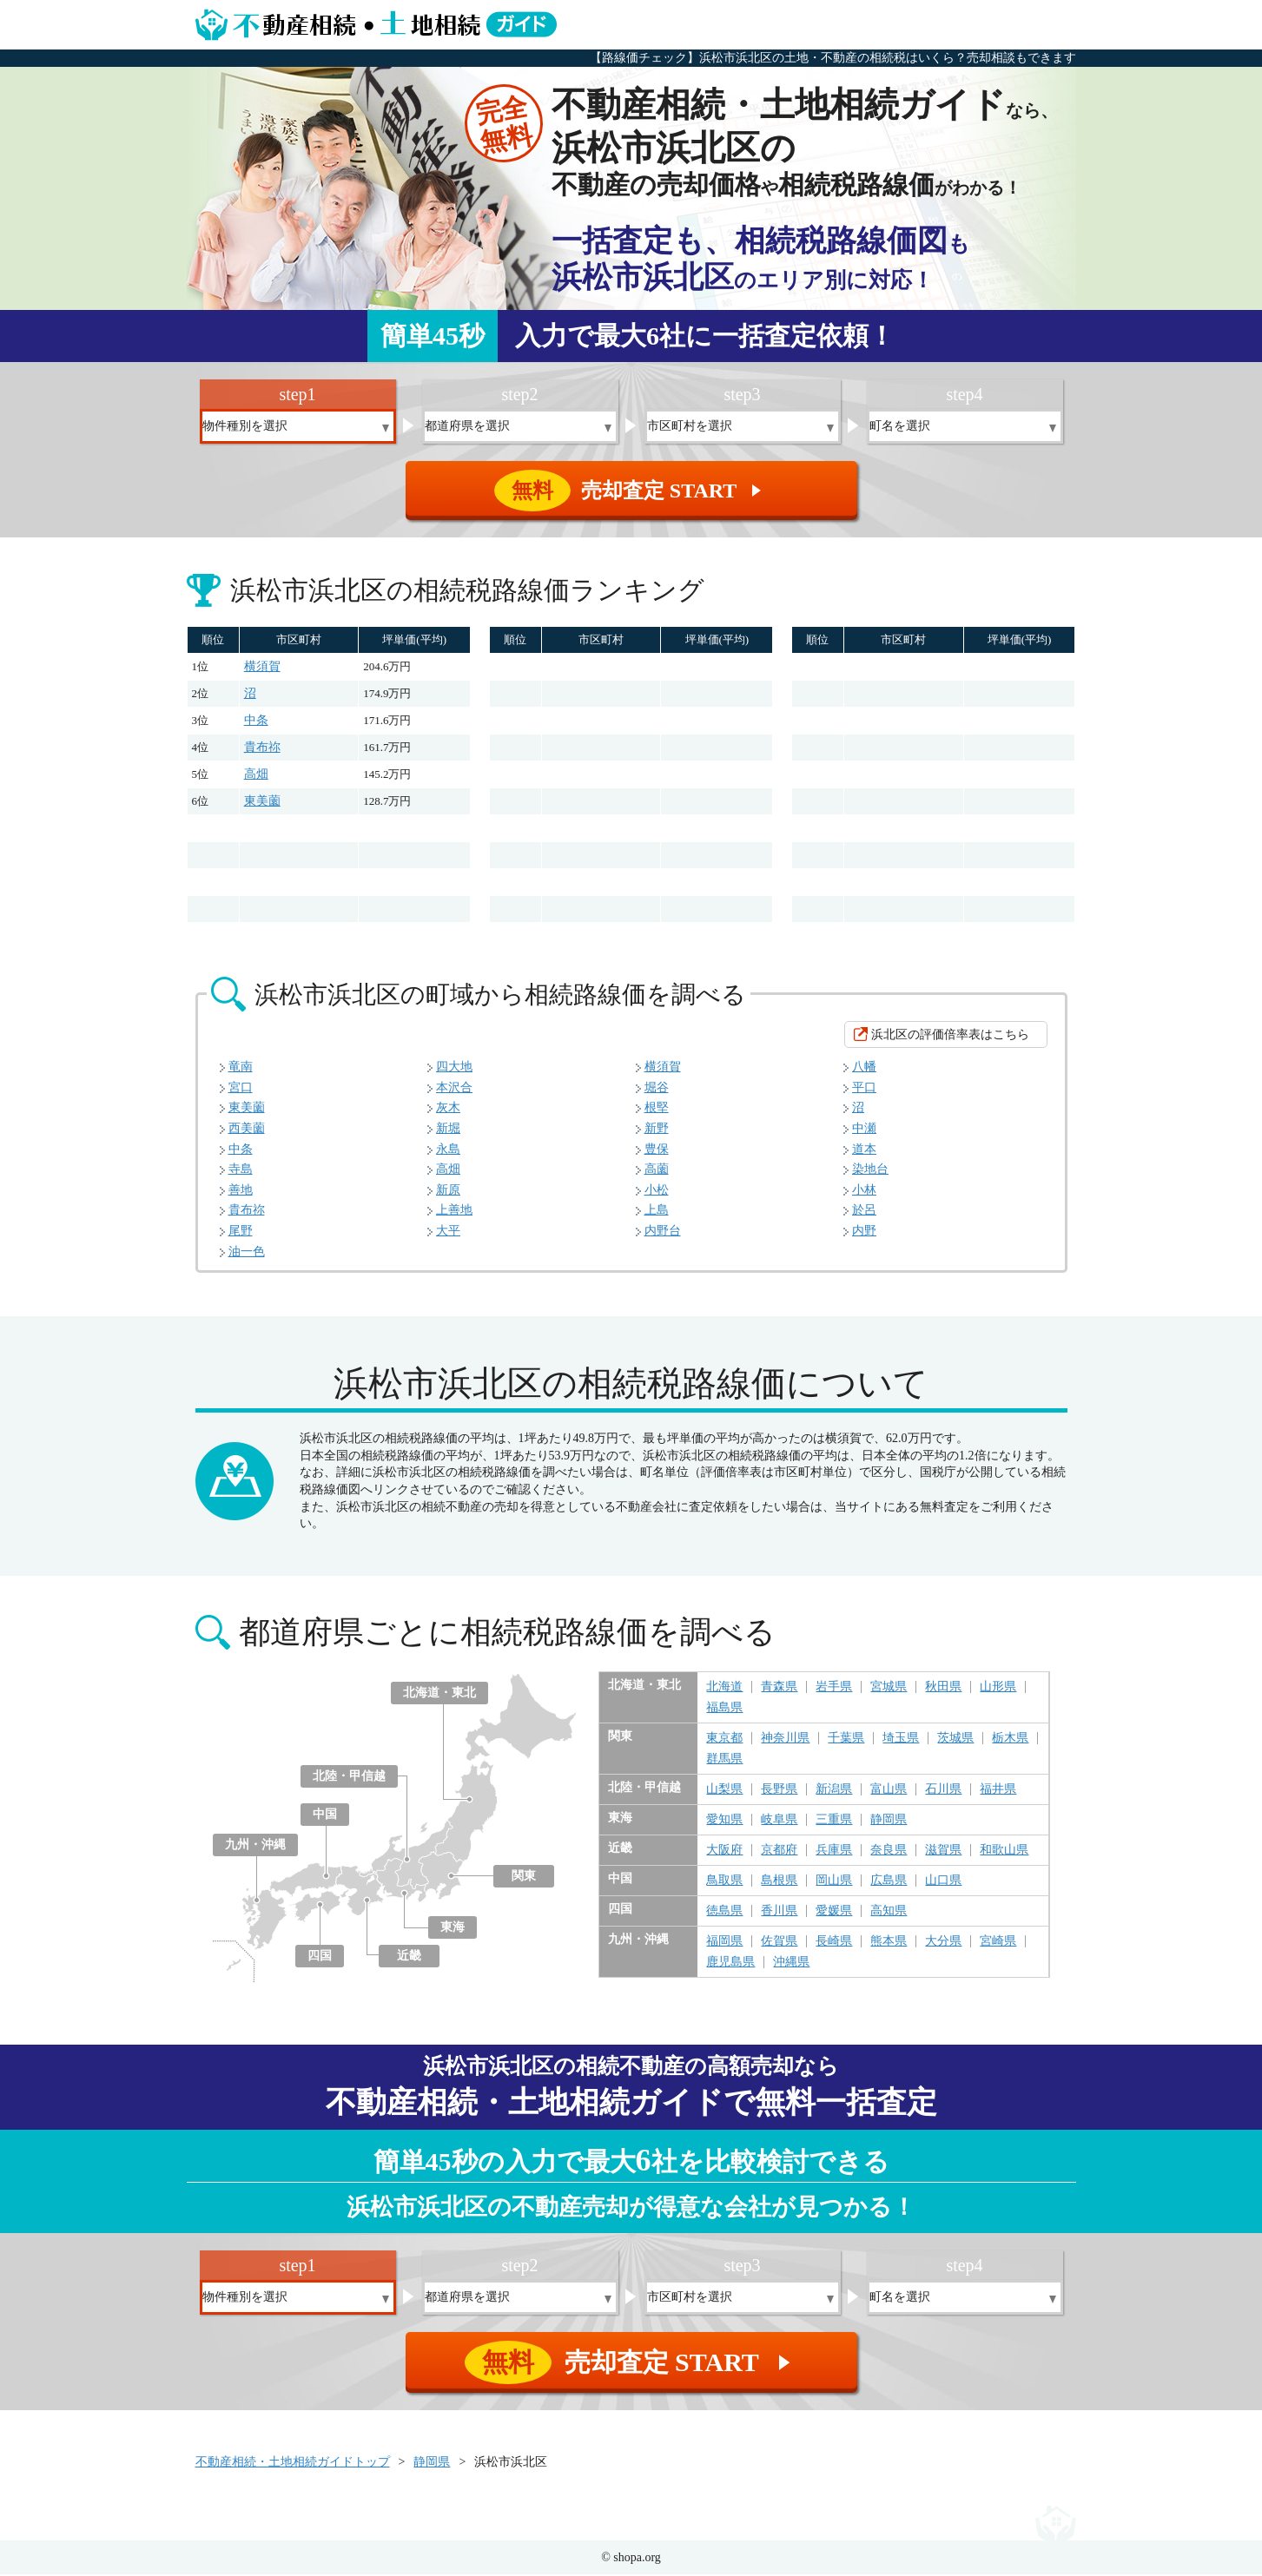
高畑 (256, 775)
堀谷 (656, 1089)
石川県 (943, 1791)
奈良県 (888, 1852)
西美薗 (246, 1129)
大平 (448, 1232)
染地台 (870, 1170)
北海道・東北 (439, 1694)
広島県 (888, 1882)
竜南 (240, 1068)
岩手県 (834, 1689)
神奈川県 (785, 1740)
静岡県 (888, 1821)
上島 (656, 1211)
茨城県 (955, 1740)
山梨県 (724, 1791)
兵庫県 (834, 1852)
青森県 (779, 1689)
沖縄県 (791, 1964)
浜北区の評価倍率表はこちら (950, 1036)
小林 (864, 1191)
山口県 (943, 1882)
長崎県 (834, 1943)
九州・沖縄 (255, 1846)
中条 (256, 721)
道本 (864, 1150)
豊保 (656, 1150)
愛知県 (724, 1821)
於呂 (864, 1211)
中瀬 (864, 1129)
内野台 (662, 1232)
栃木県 (1010, 1740)
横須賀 (262, 668)
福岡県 (724, 1943)
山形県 (998, 1689)
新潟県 (834, 1791)
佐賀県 (779, 1943)
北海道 (724, 1689)
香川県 (779, 1913)
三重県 (834, 1821)
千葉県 (846, 1740)
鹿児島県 (730, 1964)
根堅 (656, 1109)
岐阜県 (779, 1821)
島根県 (779, 1882)
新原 (448, 1191)
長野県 (779, 1791)
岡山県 (834, 1882)
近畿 (409, 1957)
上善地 (454, 1211)
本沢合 (454, 1089)
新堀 (448, 1129)
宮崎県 (998, 1943)
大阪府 (724, 1852)
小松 (656, 1191)
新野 (656, 1129)
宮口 (240, 1089)
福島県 (724, 1709)
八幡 (864, 1068)
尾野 (240, 1232)
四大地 (454, 1068)
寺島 (240, 1170)
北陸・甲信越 (349, 1777)
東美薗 (262, 802)
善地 (240, 1191)
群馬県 (724, 1761)
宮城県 (888, 1689)
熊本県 (888, 1943)
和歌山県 (1004, 1852)
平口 (864, 1089)
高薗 (656, 1170)
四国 (319, 1957)
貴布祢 (262, 748)
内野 (864, 1232)
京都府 (779, 1852)
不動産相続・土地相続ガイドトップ (292, 2463)
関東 (524, 1877)
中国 (325, 1815)
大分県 (943, 1943)
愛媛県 (834, 1913)
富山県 (888, 1791)
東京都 (724, 1740)
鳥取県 (724, 1882)
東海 (452, 1928)
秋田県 (943, 1689)
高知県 (888, 1913)
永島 (448, 1150)
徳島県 (724, 1913)
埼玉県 (900, 1740)
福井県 (998, 1791)
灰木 (448, 1109)
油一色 (246, 1253)
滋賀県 (943, 1852)
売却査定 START (633, 491)
